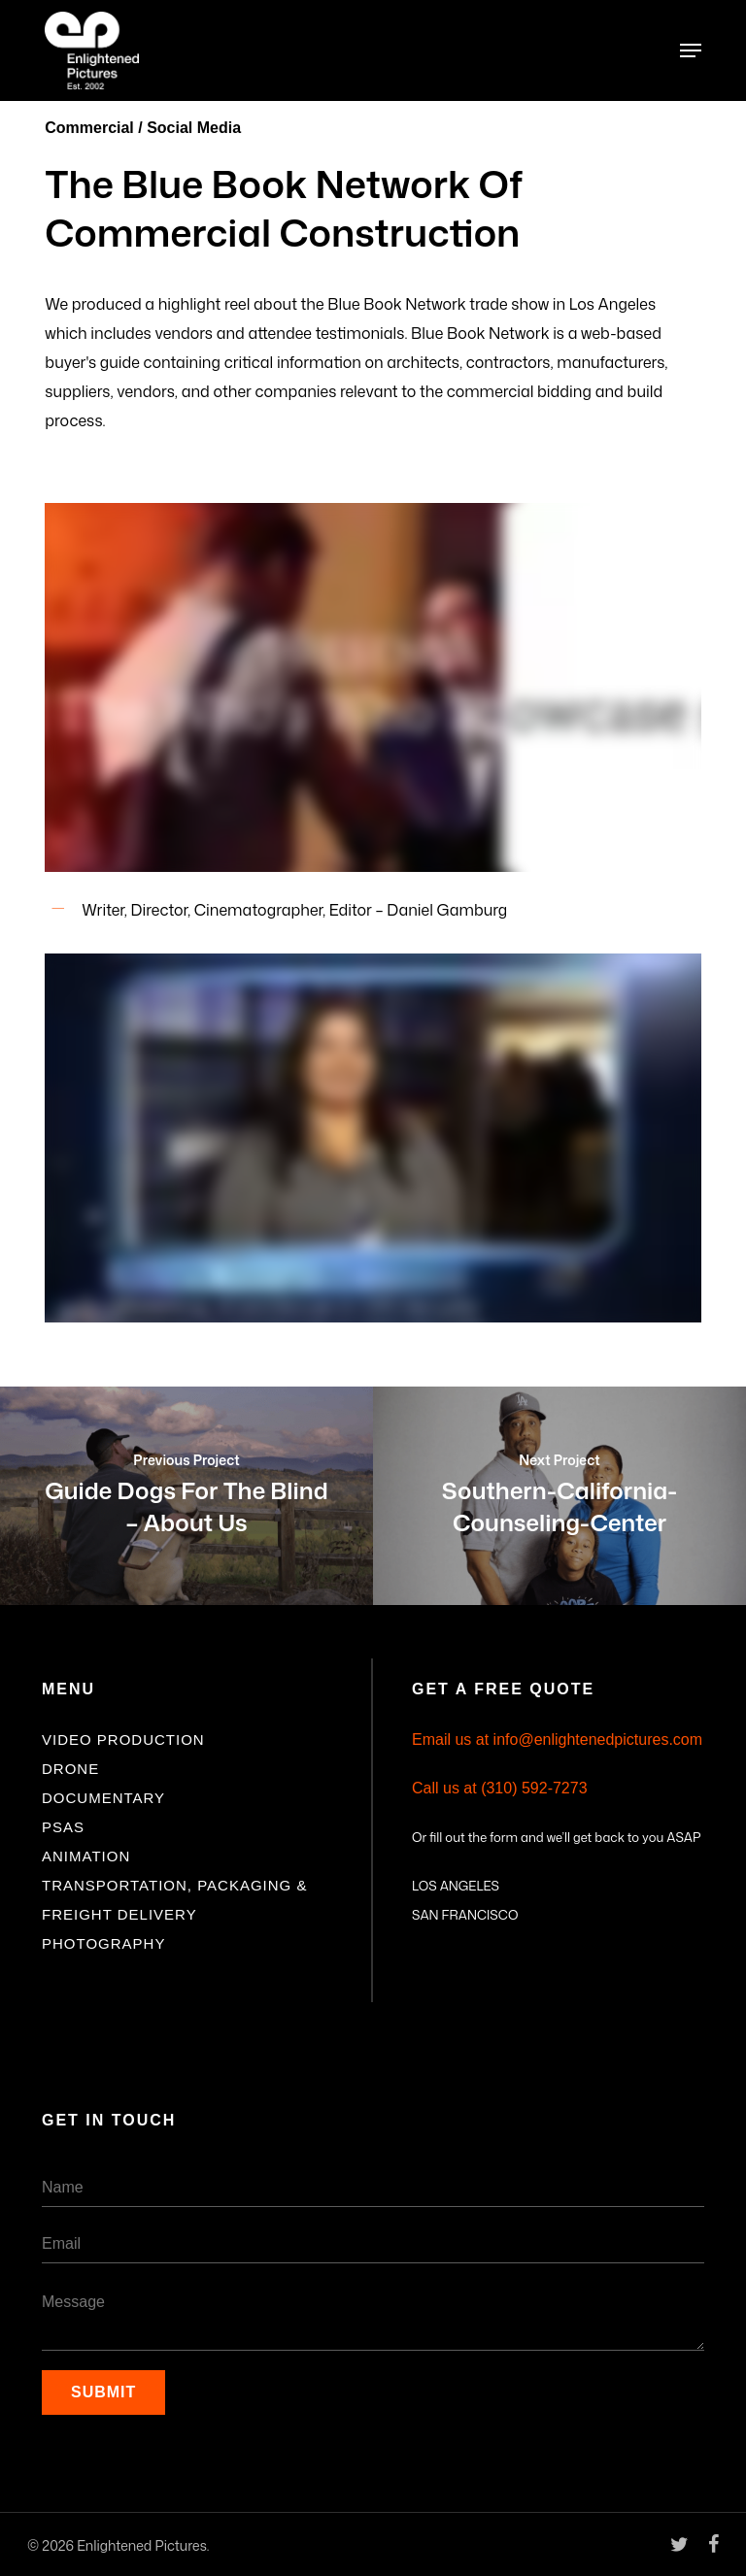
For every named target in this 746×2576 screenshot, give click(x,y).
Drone (70, 1768)
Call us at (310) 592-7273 (500, 1788)
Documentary (103, 1798)
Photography (103, 1943)
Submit (103, 2392)
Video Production (123, 1739)
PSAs (63, 1827)
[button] (690, 50)
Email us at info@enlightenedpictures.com (557, 1739)
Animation (86, 1856)
